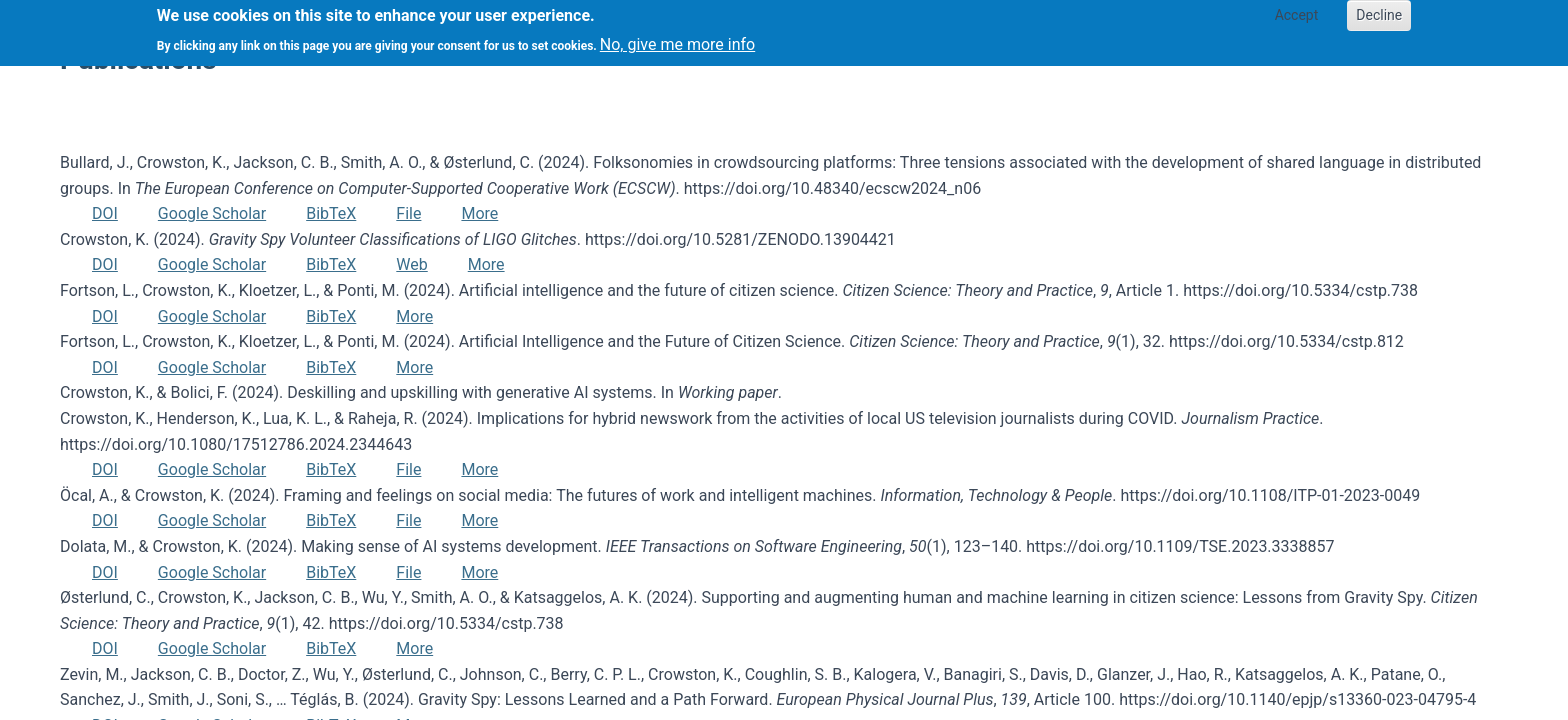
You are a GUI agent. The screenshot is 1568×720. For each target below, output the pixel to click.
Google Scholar (212, 213)
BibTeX (331, 213)
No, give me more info (677, 38)
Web (411, 264)
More (479, 213)
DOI (105, 213)
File (408, 213)
